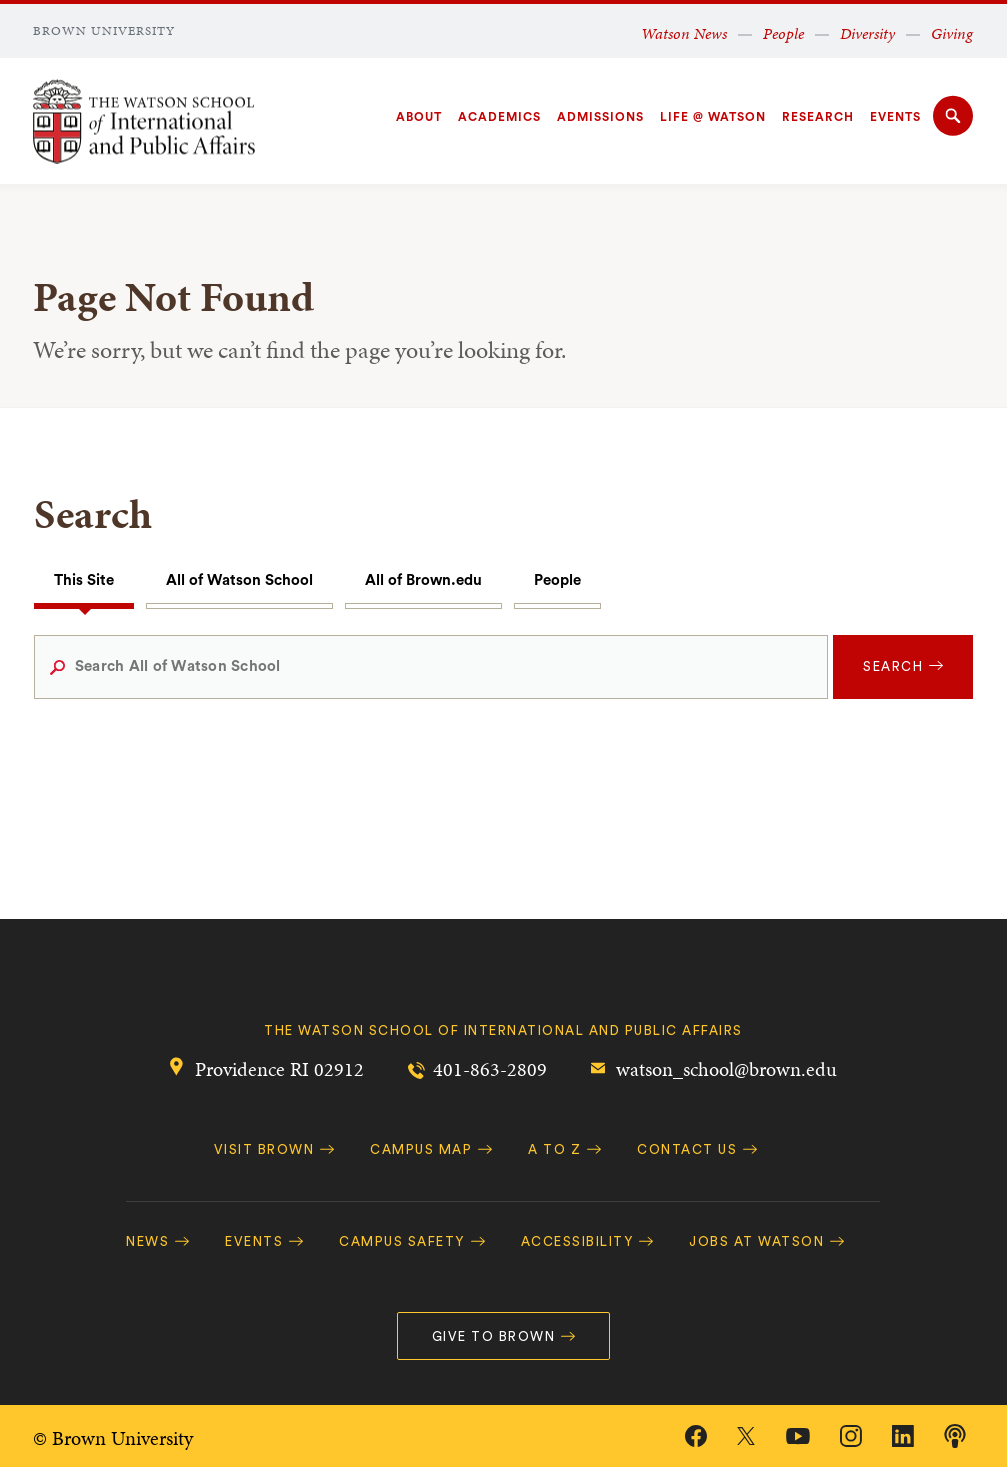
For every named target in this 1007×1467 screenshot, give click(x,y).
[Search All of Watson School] (431, 667)
